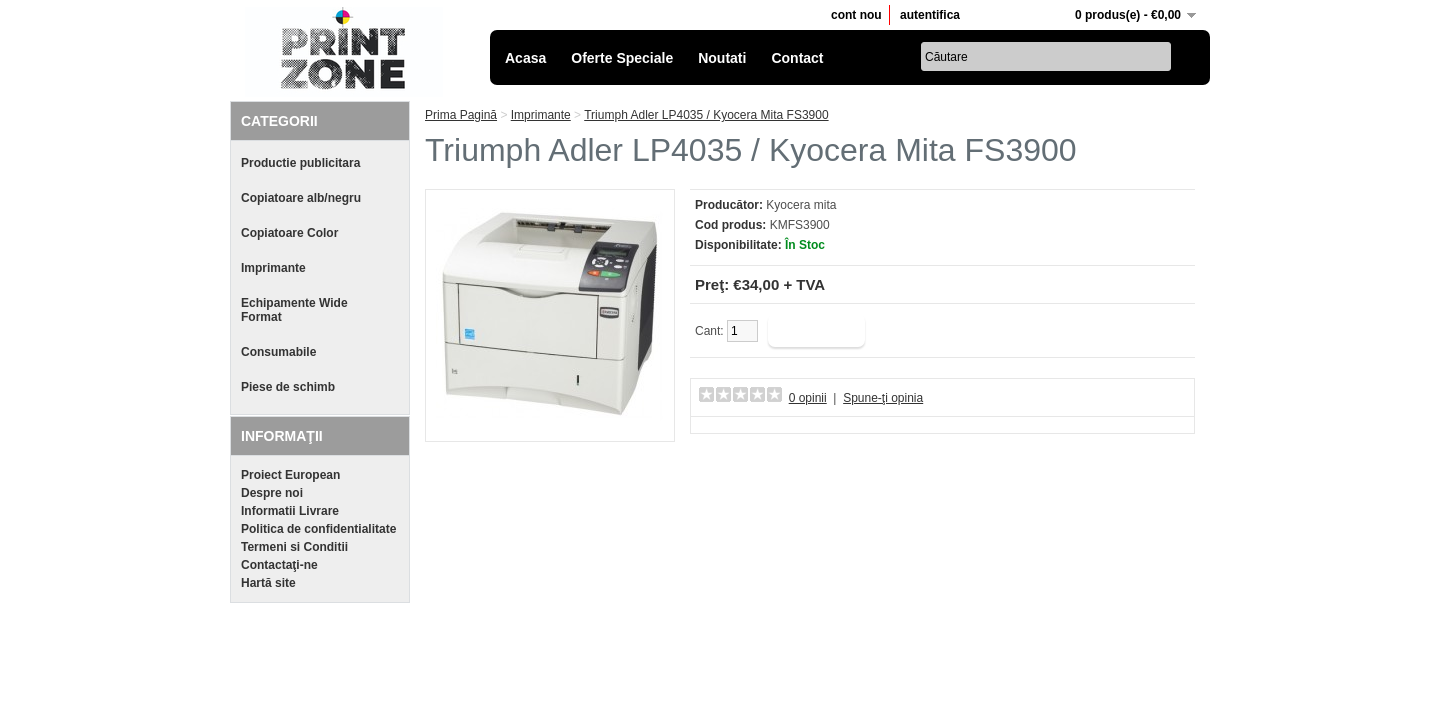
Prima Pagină (461, 115)
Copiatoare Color (289, 233)
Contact (797, 58)
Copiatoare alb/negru (301, 198)
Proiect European (290, 475)
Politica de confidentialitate (318, 529)
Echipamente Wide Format (294, 310)
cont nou (856, 15)
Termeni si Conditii (294, 547)
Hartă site (268, 583)
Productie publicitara (300, 163)
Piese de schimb (288, 387)
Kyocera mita (801, 205)
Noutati (722, 58)
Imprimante (273, 268)
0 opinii (808, 398)
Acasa (525, 58)
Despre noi (272, 493)
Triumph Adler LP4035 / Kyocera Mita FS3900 (706, 115)
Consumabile (278, 352)
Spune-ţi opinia (883, 398)
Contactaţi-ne (279, 565)
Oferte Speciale (622, 58)
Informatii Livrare (290, 511)
